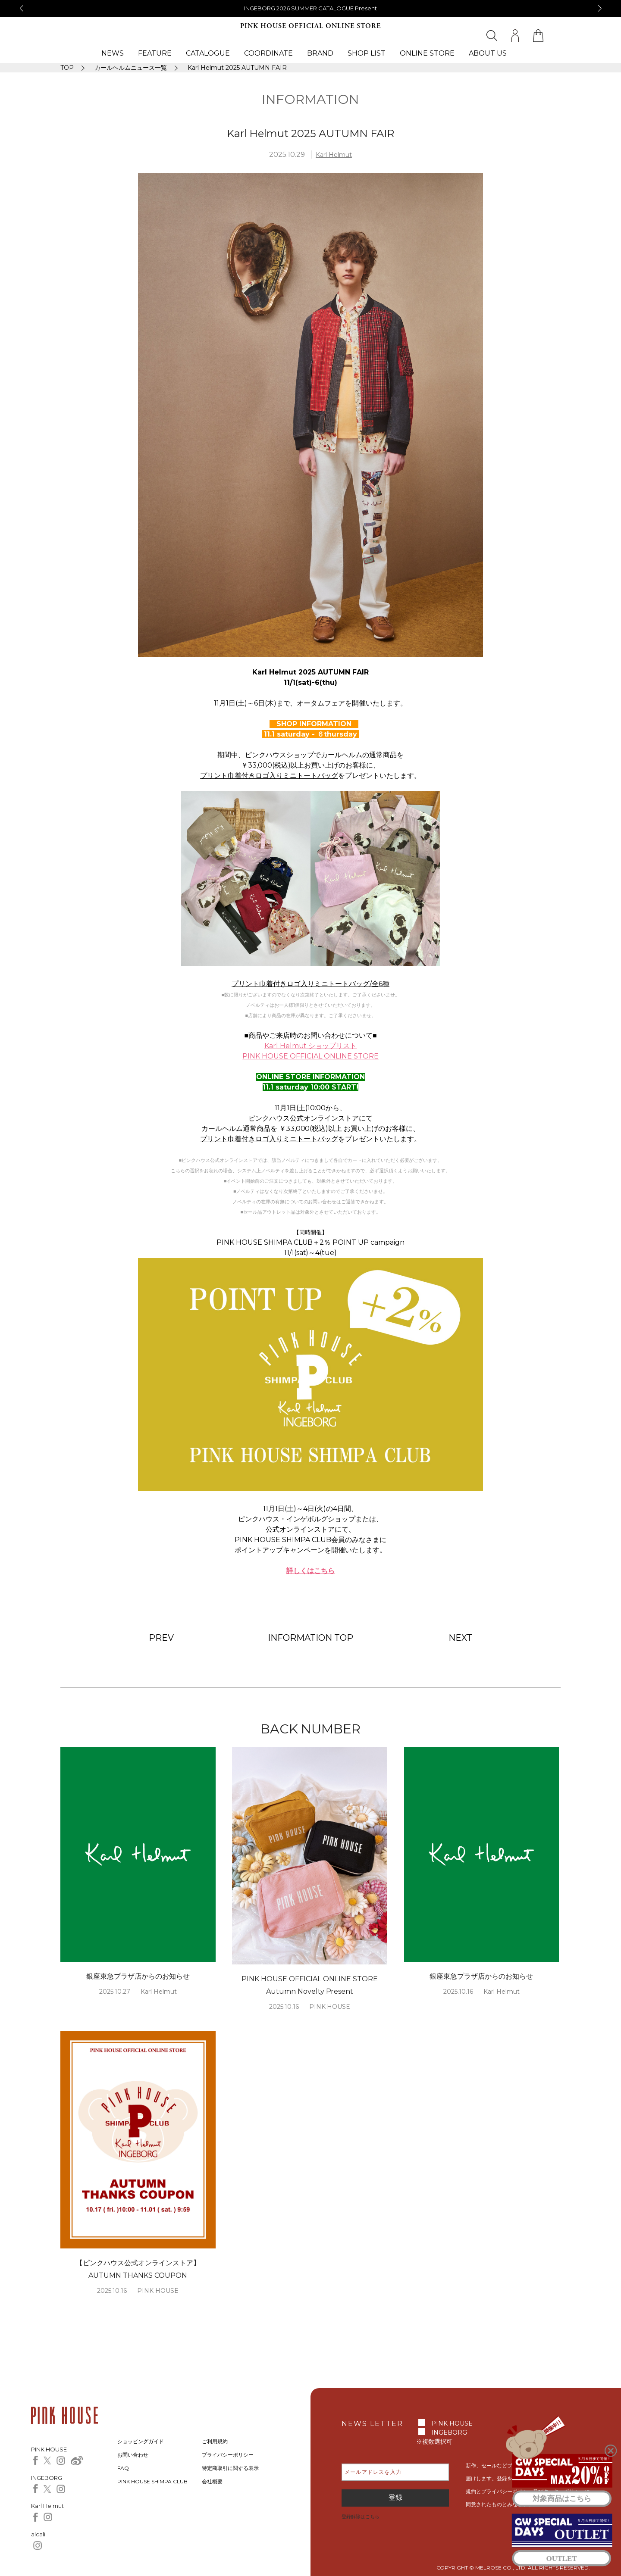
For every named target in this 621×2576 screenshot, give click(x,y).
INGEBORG (449, 2432)
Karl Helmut (334, 155)
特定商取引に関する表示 (230, 2468)
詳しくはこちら (310, 1571)
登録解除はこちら (361, 2517)
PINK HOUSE (452, 2423)
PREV (161, 1638)
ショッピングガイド (140, 2441)
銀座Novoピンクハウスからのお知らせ (310, 8)
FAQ (123, 2468)
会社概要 (212, 2481)
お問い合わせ (132, 2454)
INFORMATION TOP (310, 1638)
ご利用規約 (215, 2441)
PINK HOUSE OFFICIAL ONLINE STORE (310, 26)
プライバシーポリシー (228, 2454)
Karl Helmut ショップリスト (310, 1046)
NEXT (460, 1638)
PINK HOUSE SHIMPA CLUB (152, 2481)
